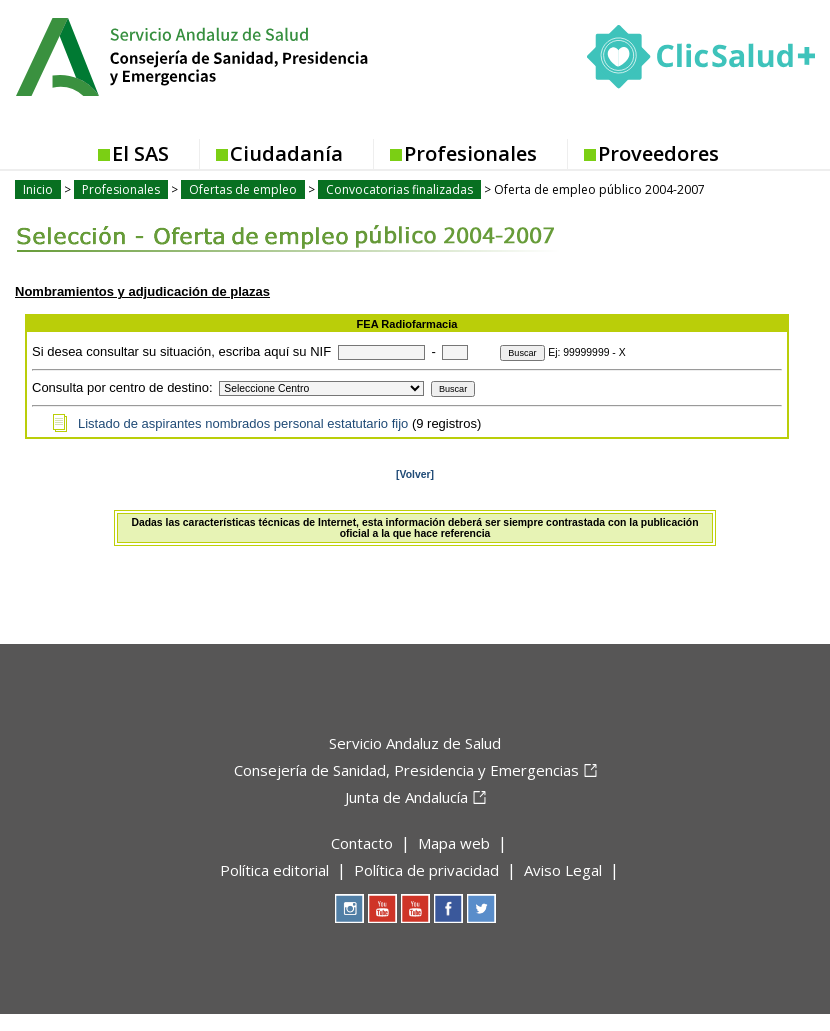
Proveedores (658, 153)
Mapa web (454, 843)
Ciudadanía (286, 153)
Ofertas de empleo (243, 189)
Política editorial (274, 870)
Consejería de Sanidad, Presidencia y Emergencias (406, 770)
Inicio (38, 189)
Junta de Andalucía (406, 797)
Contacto (362, 843)
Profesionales (470, 153)
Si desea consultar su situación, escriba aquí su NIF (181, 351)
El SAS (140, 153)
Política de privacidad (426, 870)
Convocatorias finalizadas (399, 189)
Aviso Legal (563, 870)
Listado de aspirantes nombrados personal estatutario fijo (243, 423)
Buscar (522, 353)
